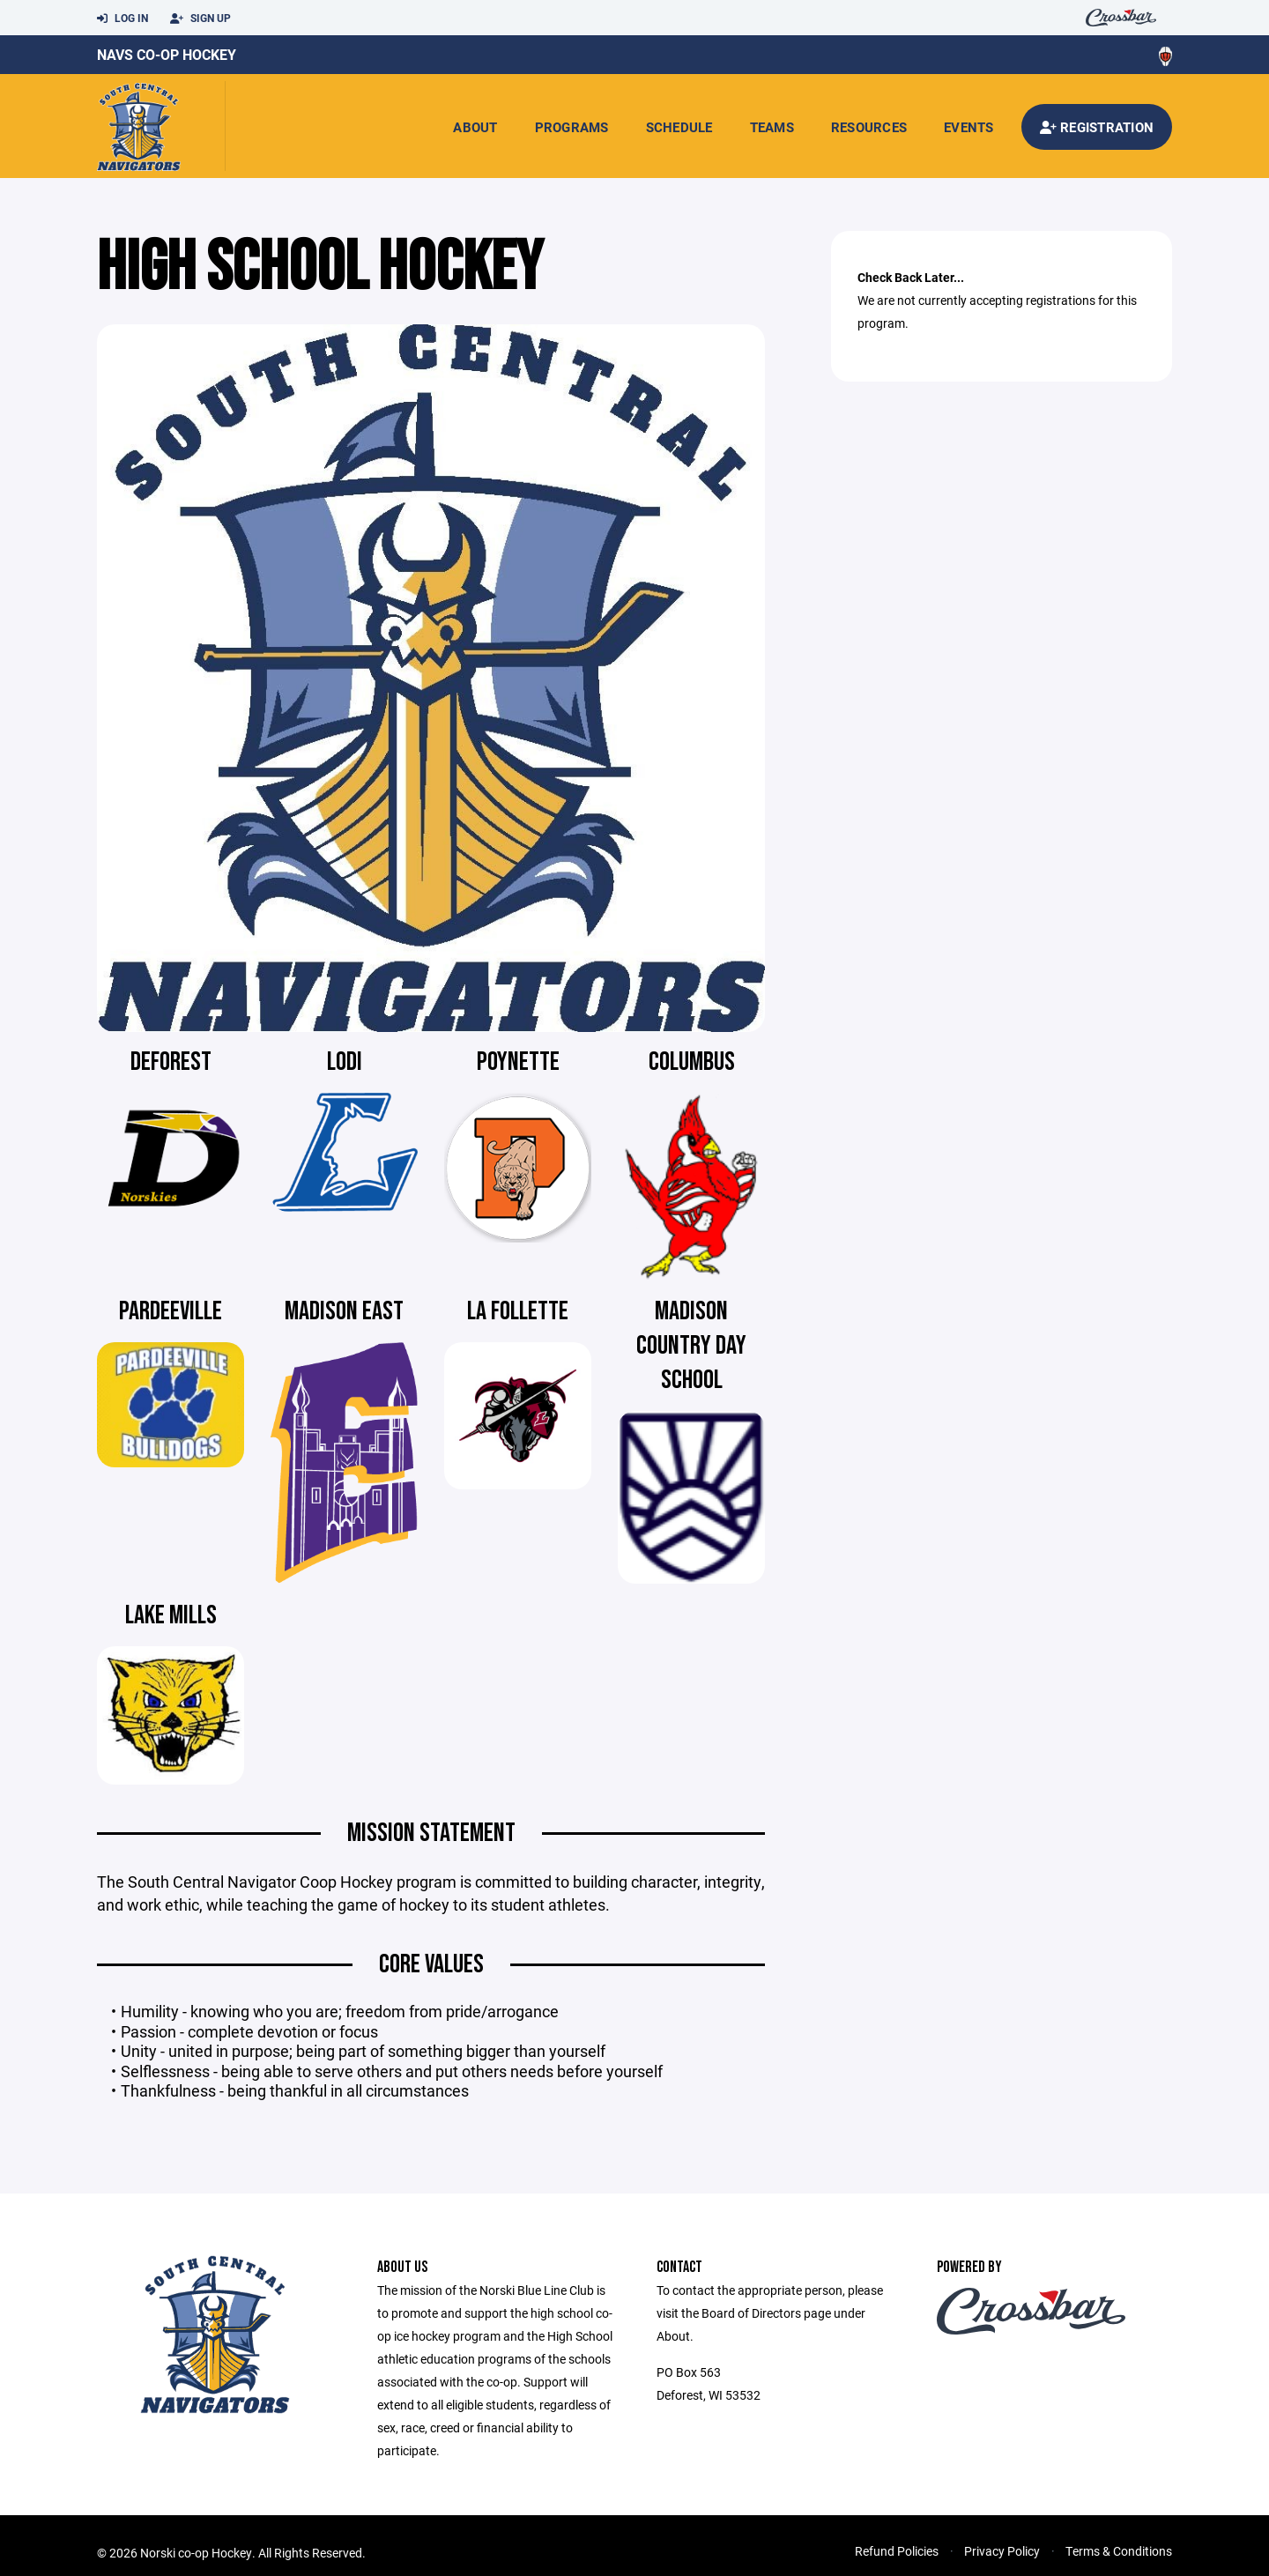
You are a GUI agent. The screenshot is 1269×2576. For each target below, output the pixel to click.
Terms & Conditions (1118, 2551)
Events (969, 127)
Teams (772, 127)
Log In (122, 18)
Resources (869, 127)
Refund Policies (897, 2551)
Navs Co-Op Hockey (166, 54)
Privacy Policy (1002, 2551)
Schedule (679, 127)
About (475, 127)
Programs (572, 127)
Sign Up (200, 18)
